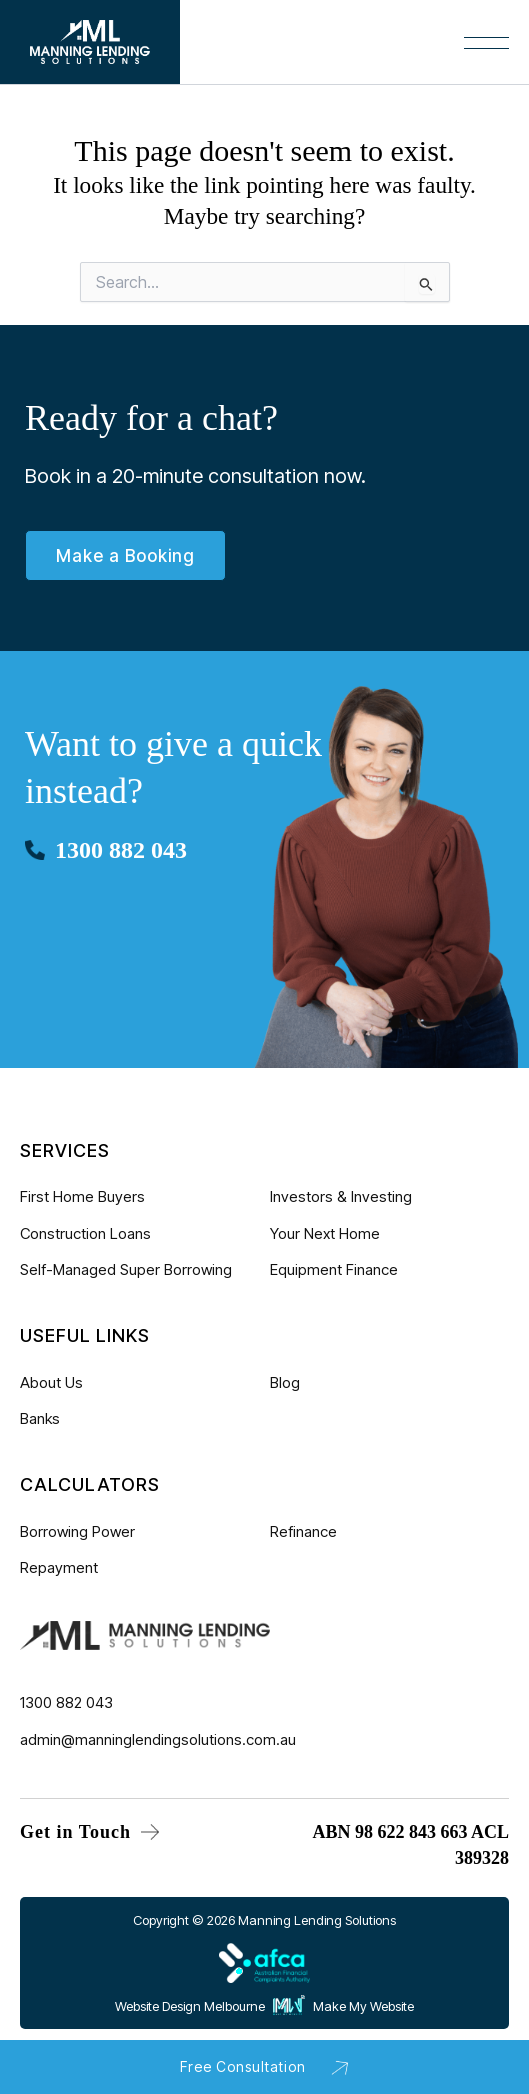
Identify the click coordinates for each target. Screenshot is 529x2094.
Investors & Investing (341, 1196)
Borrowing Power (77, 1531)
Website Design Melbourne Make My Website (264, 2006)
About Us (51, 1382)
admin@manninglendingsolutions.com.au (158, 1738)
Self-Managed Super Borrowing (126, 1269)
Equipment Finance (334, 1269)
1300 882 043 (121, 850)
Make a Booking (125, 556)
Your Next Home (325, 1232)
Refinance (303, 1531)
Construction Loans (85, 1232)
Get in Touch (89, 1832)
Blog (285, 1382)
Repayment (59, 1567)
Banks (40, 1418)
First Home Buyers (82, 1196)
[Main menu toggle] (195, 51)
